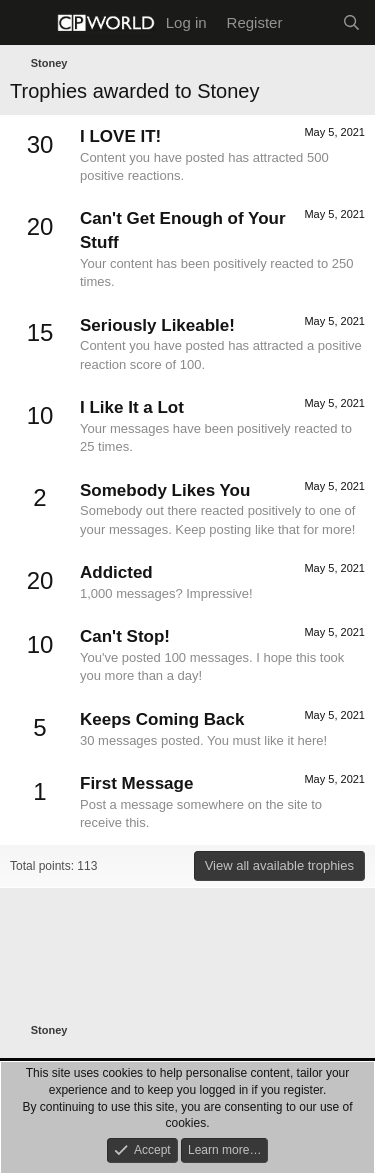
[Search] (351, 22)
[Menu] (27, 23)
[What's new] (311, 22)
